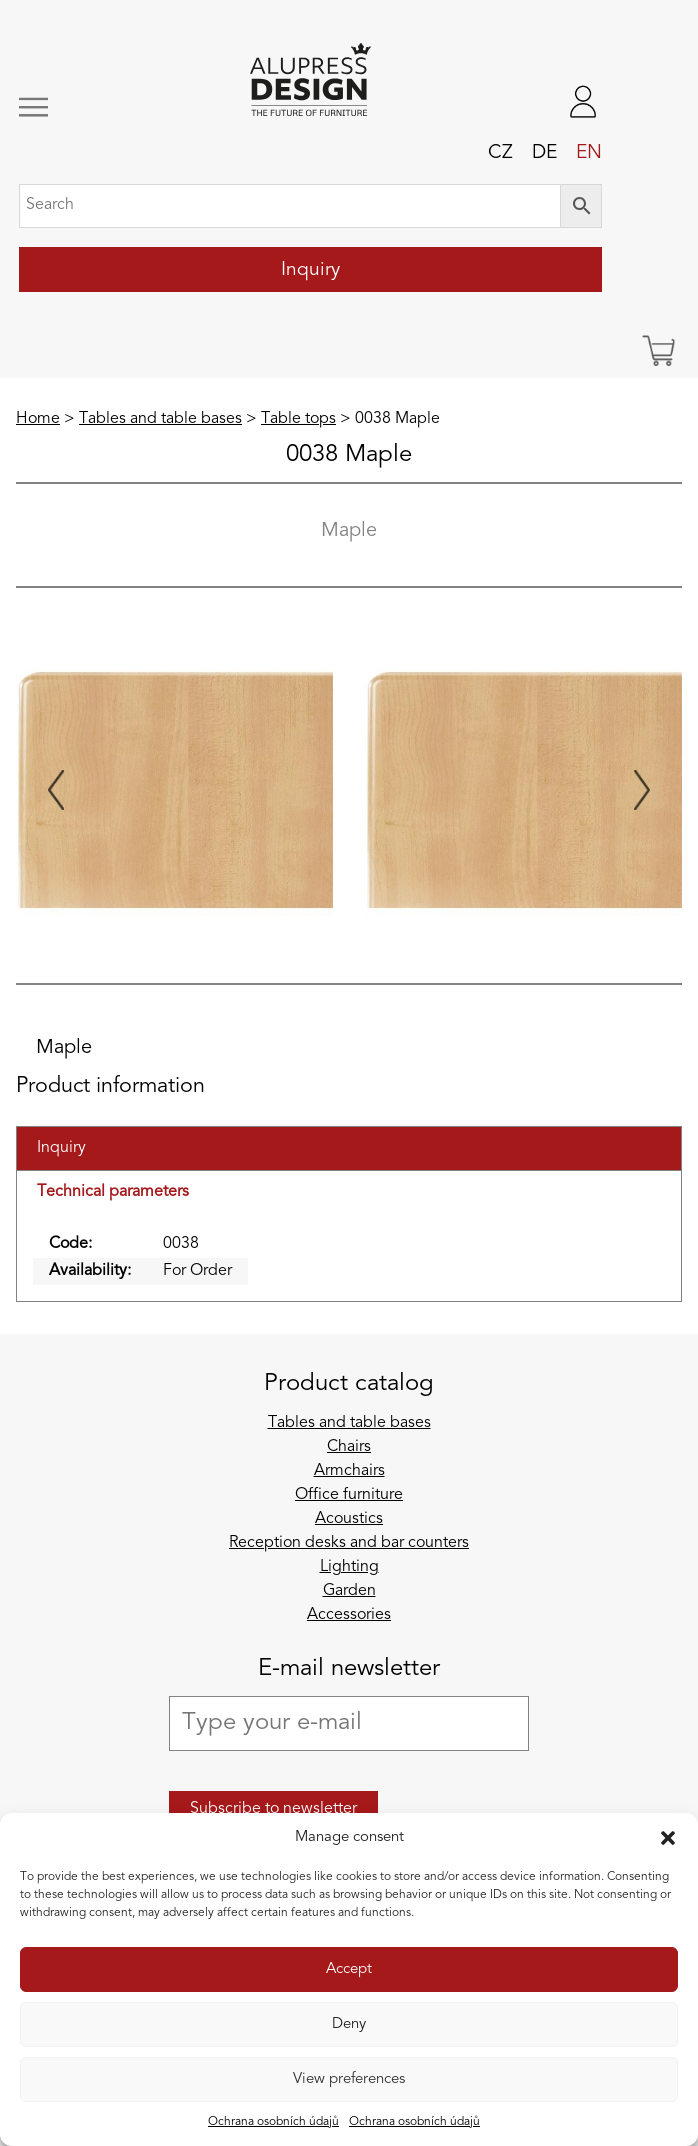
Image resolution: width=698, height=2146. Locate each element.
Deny (349, 2024)
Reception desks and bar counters (349, 1543)
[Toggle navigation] (73, 107)
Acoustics (349, 1519)
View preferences (349, 2079)
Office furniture (349, 1495)
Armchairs (349, 1471)
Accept (349, 1969)
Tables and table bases (160, 419)
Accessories (349, 1615)
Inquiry (310, 270)
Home (38, 419)
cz (500, 153)
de (544, 153)
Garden (349, 1591)
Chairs (349, 1447)
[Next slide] (642, 790)
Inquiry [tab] (61, 1148)
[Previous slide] (56, 790)
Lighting (349, 1567)
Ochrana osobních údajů (273, 2122)
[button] (668, 1838)
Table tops (298, 419)
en (589, 153)
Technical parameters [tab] (113, 1192)
